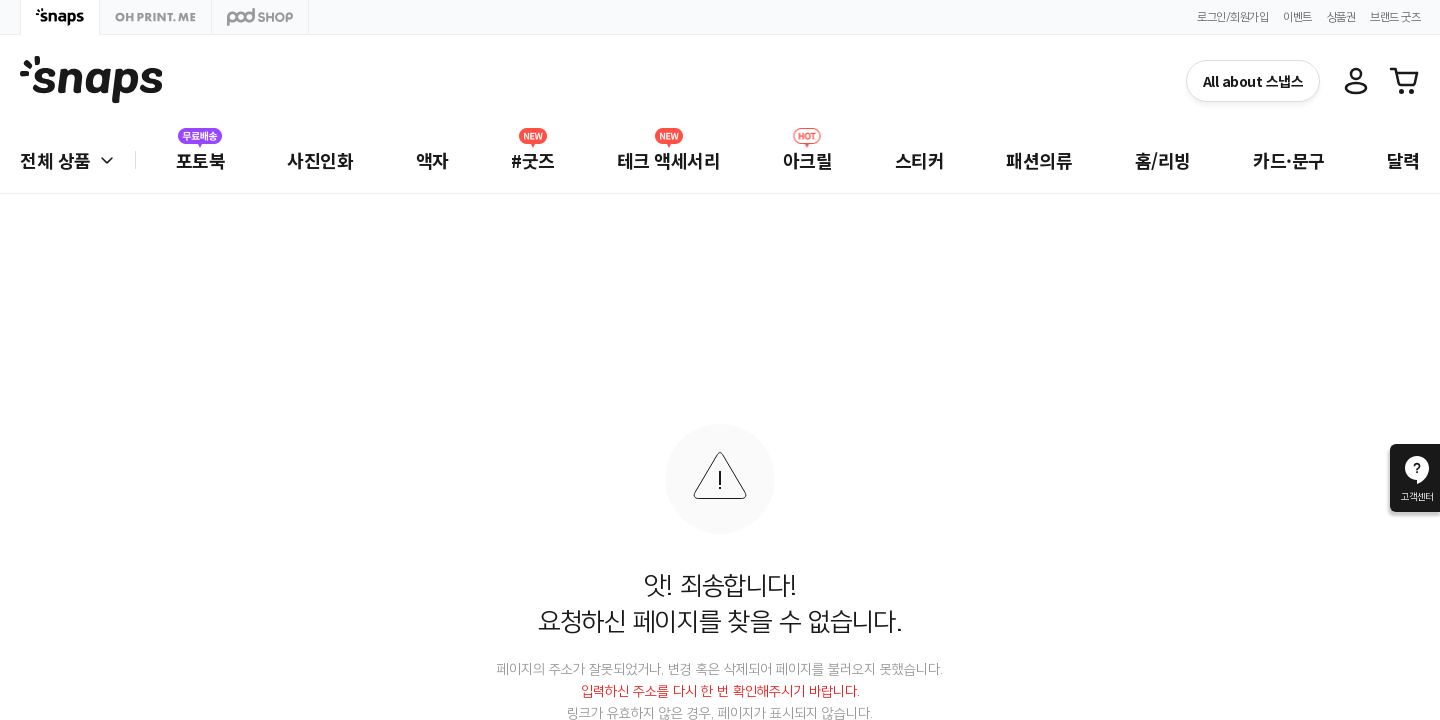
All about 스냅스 (1253, 81)
